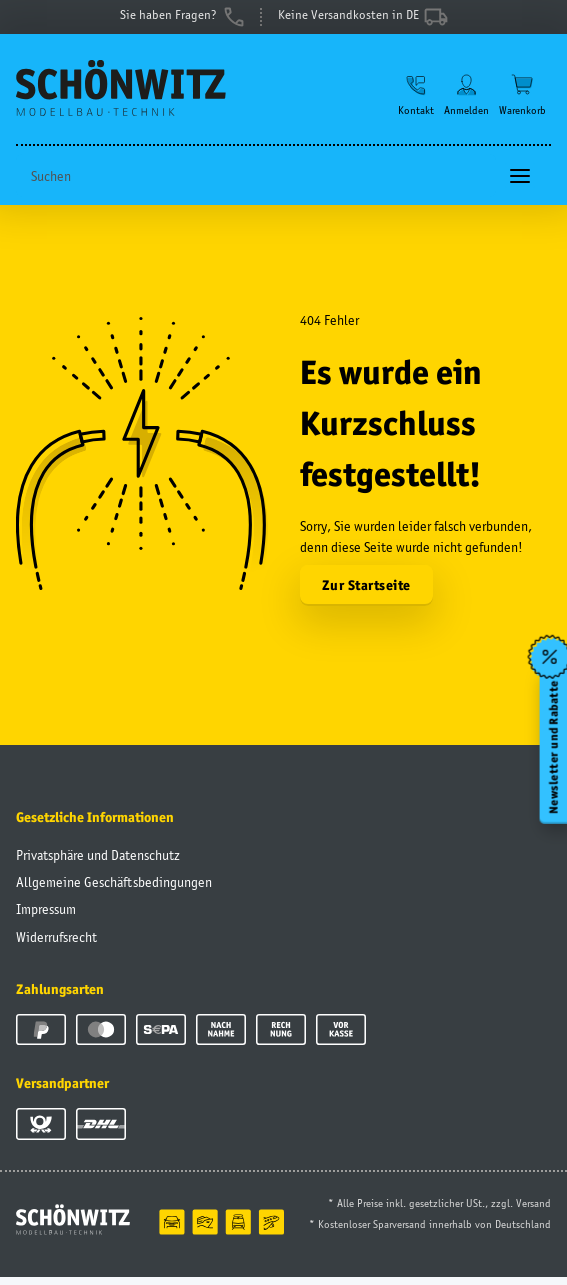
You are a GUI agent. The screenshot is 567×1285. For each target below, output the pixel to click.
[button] (416, 101)
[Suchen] (256, 184)
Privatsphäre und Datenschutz (98, 863)
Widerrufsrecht (56, 945)
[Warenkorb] (522, 101)
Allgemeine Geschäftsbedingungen (114, 890)
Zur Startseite (366, 594)
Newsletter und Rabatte (553, 747)
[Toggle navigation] (520, 184)
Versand (533, 1211)
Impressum (46, 918)
